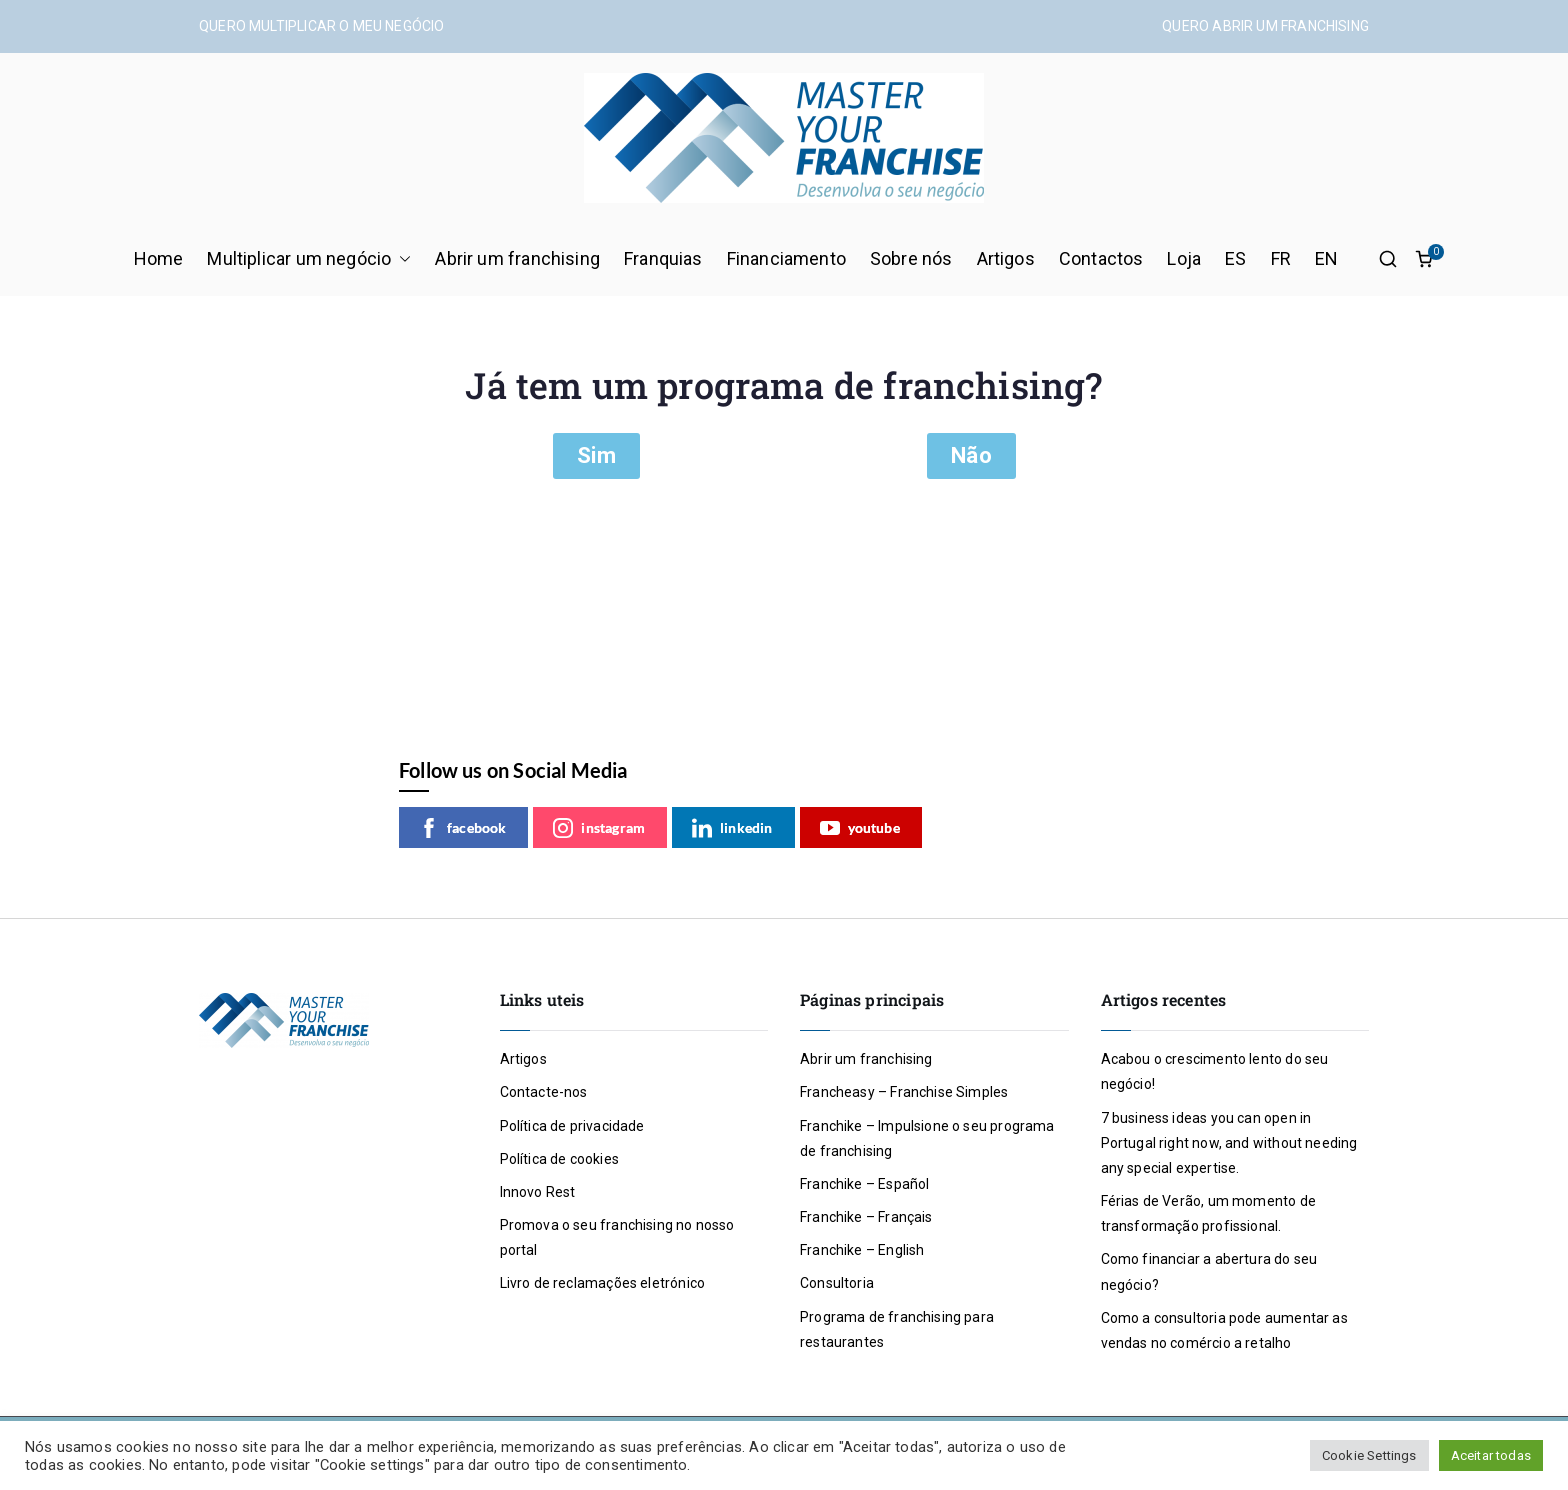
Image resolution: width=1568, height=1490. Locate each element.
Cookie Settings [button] (1369, 1455)
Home (159, 258)
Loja (1184, 258)
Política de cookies (559, 1159)
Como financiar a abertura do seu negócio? (1209, 1271)
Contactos (1101, 258)
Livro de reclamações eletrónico (603, 1283)
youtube (860, 828)
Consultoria (837, 1283)
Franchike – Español (864, 1184)
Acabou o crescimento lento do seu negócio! (1215, 1071)
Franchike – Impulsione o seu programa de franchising (927, 1138)
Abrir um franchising (517, 258)
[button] (401, 259)
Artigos (1006, 258)
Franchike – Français (866, 1217)
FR (1281, 258)
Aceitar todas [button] (1491, 1455)
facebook (462, 828)
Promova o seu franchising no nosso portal (617, 1237)
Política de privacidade (572, 1126)
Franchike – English (862, 1250)
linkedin (732, 828)
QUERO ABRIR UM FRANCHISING (1265, 26)
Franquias (663, 258)
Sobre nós (911, 258)
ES (1235, 258)
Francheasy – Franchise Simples (904, 1092)
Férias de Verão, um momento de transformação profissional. (1208, 1213)
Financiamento (786, 258)
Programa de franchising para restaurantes (897, 1329)
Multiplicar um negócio (309, 259)
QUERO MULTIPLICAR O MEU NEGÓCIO (322, 26)
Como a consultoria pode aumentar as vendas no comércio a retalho (1224, 1330)
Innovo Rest (538, 1192)
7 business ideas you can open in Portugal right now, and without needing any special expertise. (1229, 1143)
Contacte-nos (544, 1092)
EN (1326, 258)
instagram (599, 828)
